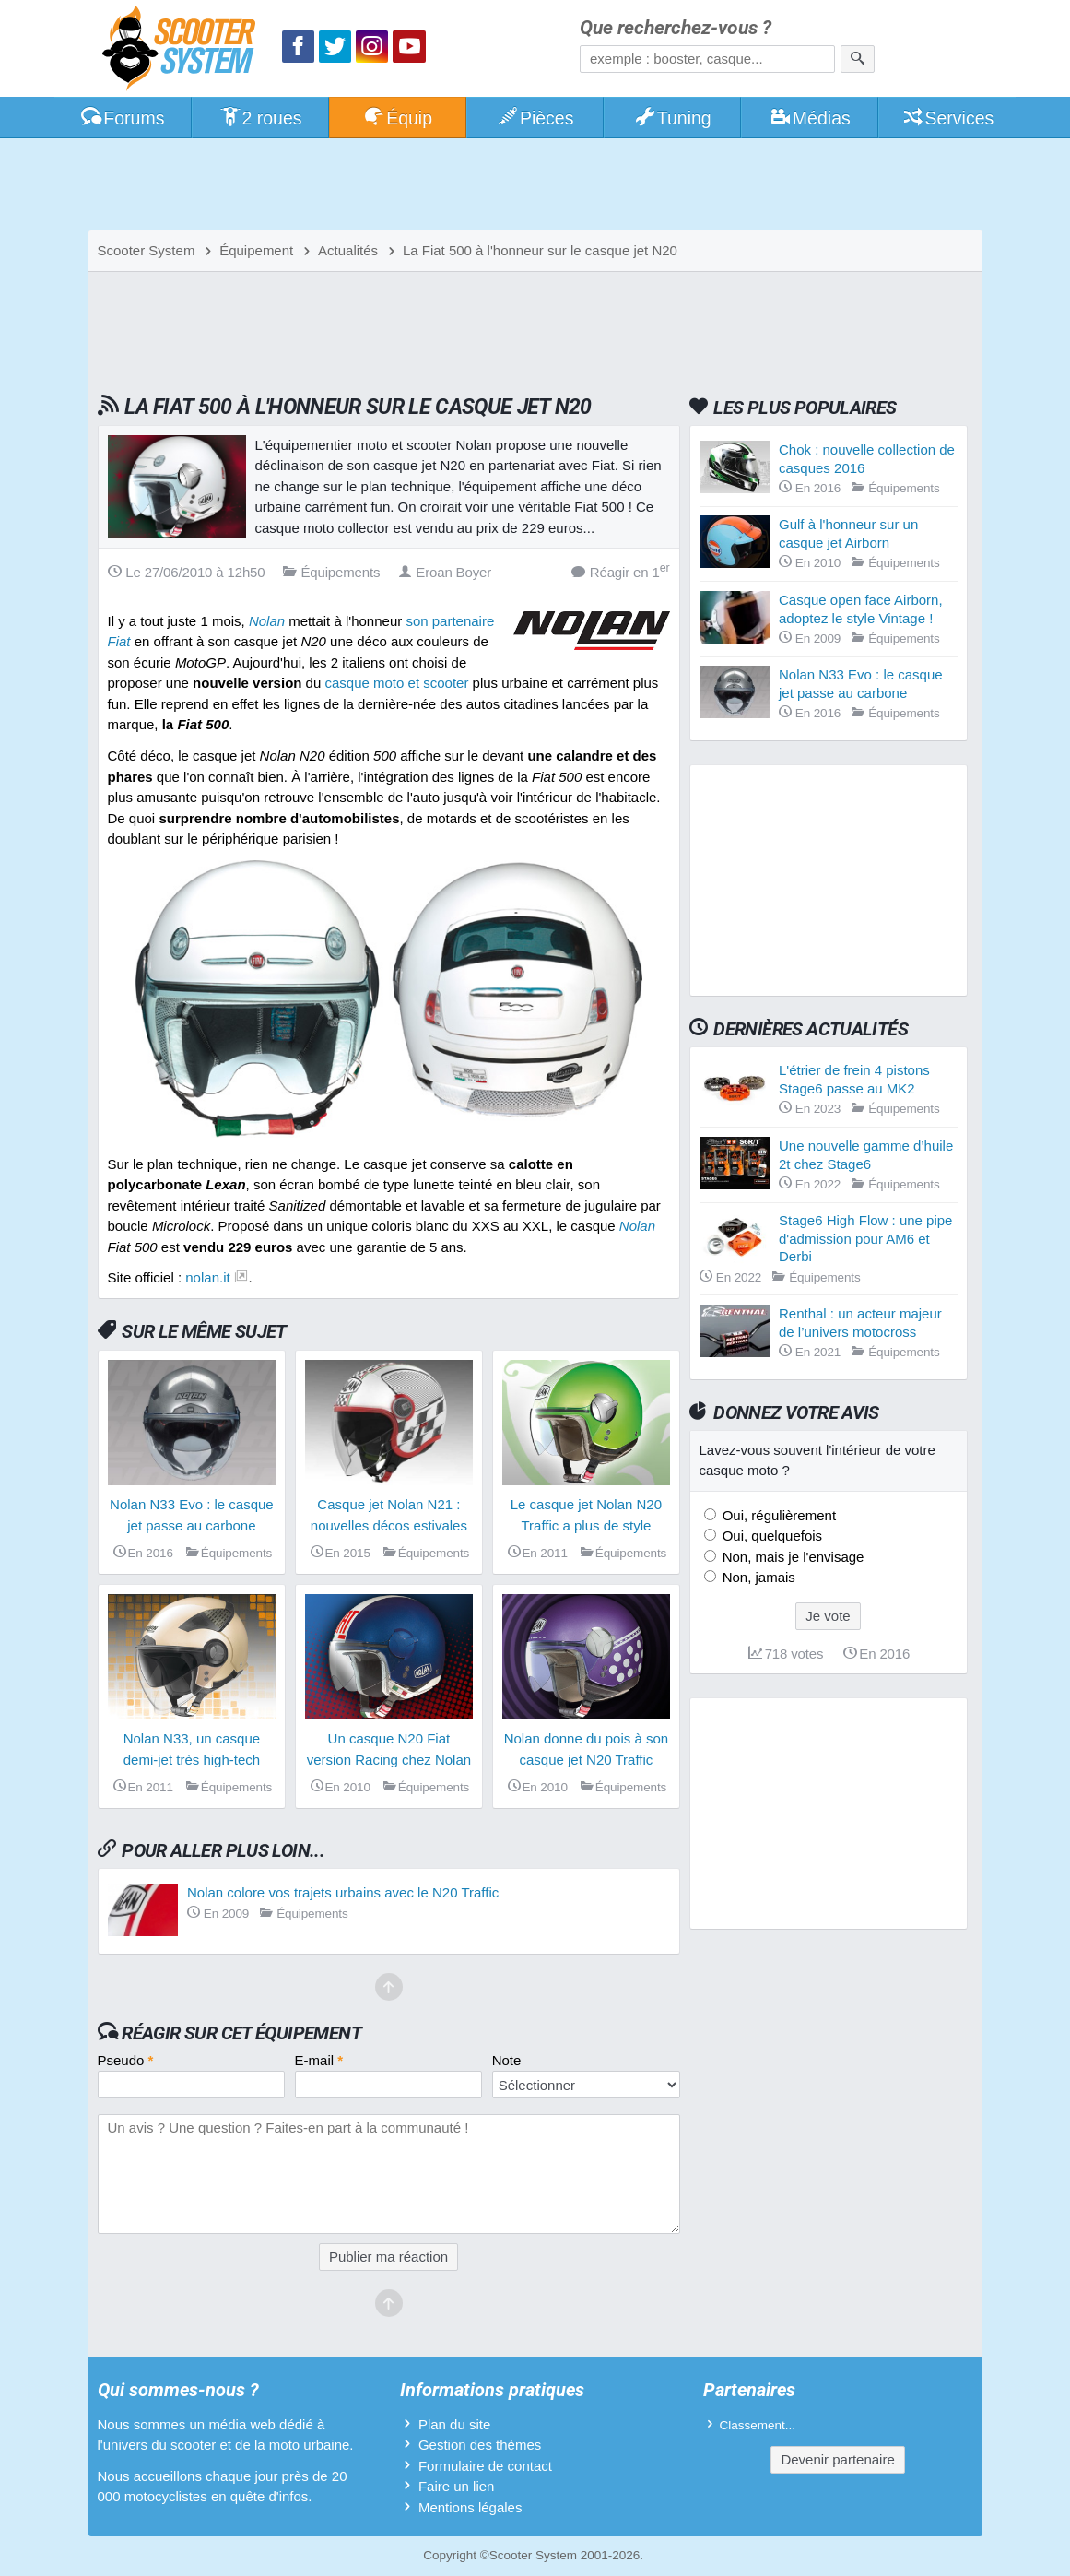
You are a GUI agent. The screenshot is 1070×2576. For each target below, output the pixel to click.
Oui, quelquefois (771, 1535)
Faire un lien (456, 2486)
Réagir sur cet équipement (241, 2033)
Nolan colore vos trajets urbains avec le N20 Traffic (343, 1892)
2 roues (260, 118)
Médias (810, 118)
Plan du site (454, 2424)
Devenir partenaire (837, 2459)
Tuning (672, 118)
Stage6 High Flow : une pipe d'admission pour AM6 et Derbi (865, 1238)
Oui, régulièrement (778, 1515)
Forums (122, 118)
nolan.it (207, 1277)
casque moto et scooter (396, 683)
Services (947, 118)
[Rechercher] (858, 59)
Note (507, 2060)
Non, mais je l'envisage (791, 1557)
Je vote (827, 1616)
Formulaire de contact (485, 2466)
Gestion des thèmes (479, 2444)
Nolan (637, 1226)
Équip (397, 118)
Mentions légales (470, 2507)
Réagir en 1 (620, 571)
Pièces (534, 118)
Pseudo (126, 2060)
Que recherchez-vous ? (675, 28)
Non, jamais (757, 1577)
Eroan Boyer (445, 572)
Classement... (758, 2425)
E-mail (319, 2060)
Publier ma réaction (388, 2256)
